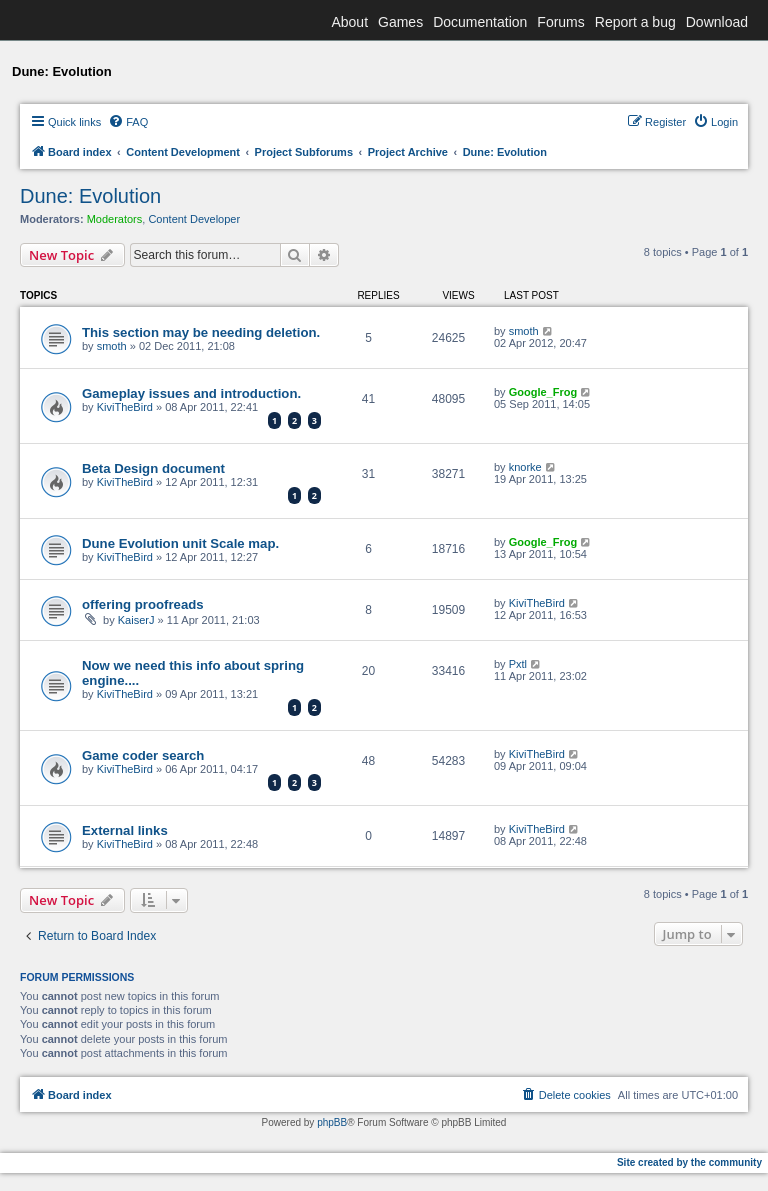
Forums (560, 22)
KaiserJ (136, 620)
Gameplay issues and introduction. (191, 393)
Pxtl (518, 664)
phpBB (332, 1122)
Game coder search (143, 755)
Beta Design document (153, 468)
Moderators (115, 219)
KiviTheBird (125, 407)
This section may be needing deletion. (201, 332)
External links (125, 830)
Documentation (480, 22)
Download (717, 22)
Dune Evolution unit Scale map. (180, 543)
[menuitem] (128, 122)
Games (400, 22)
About (349, 22)
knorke (525, 467)
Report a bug (635, 22)
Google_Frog (543, 392)
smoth (112, 346)
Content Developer (194, 219)
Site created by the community (689, 1162)
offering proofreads (143, 604)
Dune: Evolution (90, 196)
